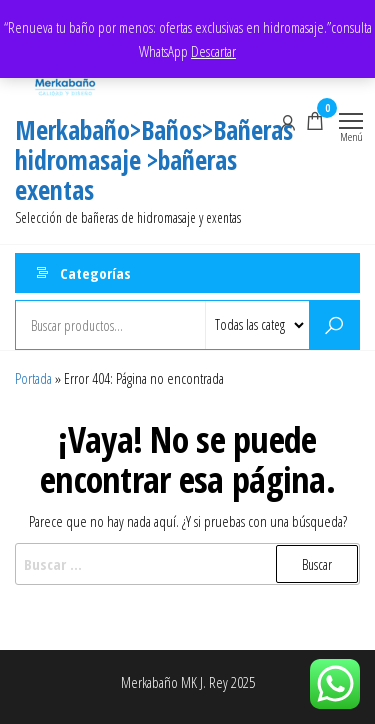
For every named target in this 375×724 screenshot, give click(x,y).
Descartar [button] (213, 51)
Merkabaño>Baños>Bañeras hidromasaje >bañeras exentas (154, 160)
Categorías (95, 273)
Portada (33, 378)
